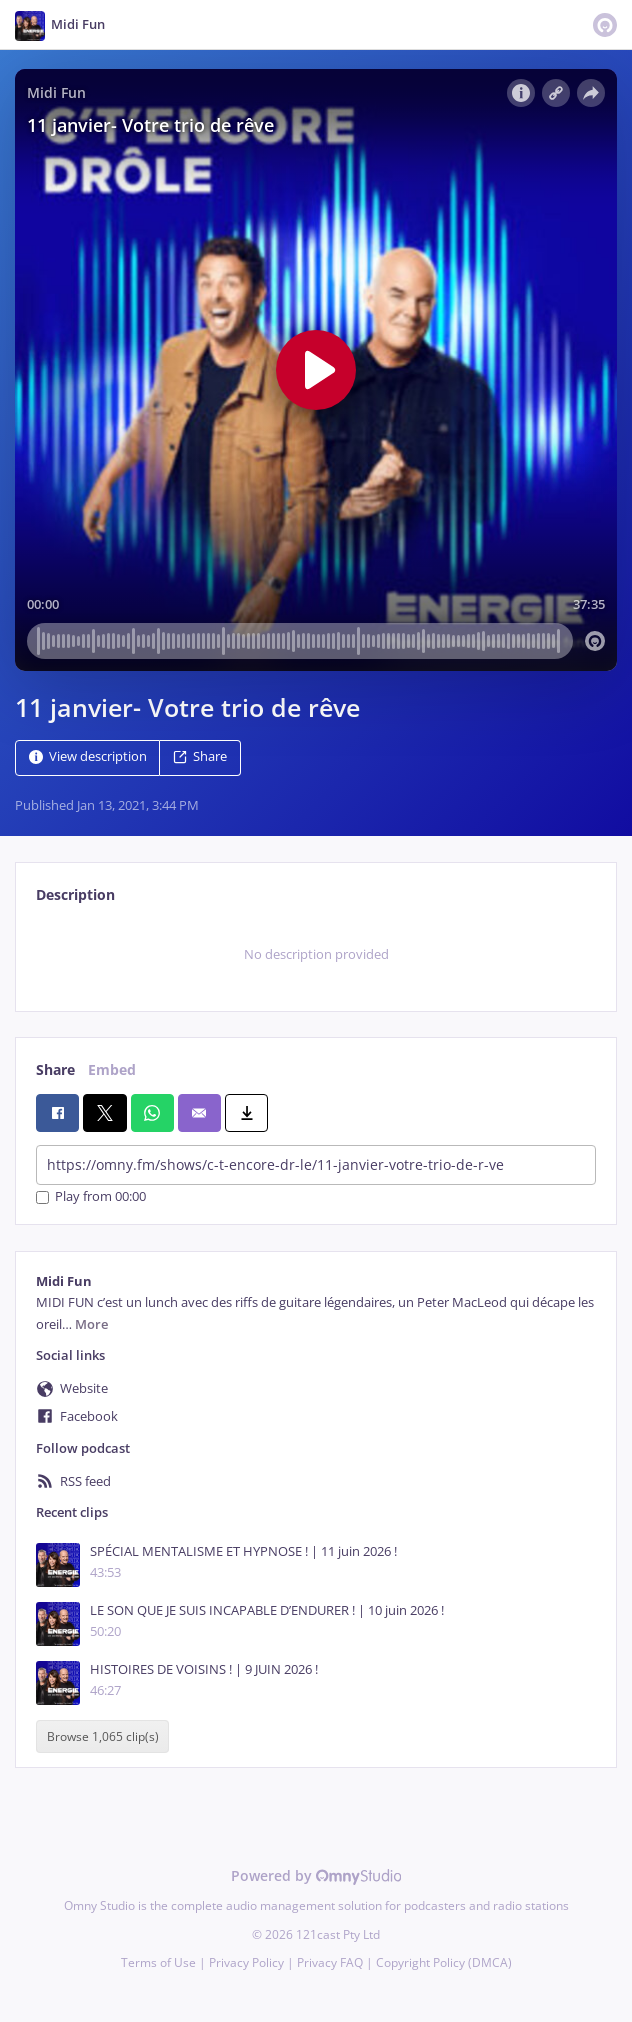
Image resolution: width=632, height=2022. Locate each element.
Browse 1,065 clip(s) (103, 1736)
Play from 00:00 (91, 1197)
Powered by (316, 1875)
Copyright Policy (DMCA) (444, 1962)
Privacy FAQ (330, 1962)
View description (88, 756)
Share (200, 756)
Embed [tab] (112, 1069)
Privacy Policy (246, 1962)
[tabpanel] (316, 955)
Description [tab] (75, 894)
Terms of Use (158, 1962)
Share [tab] (55, 1069)
